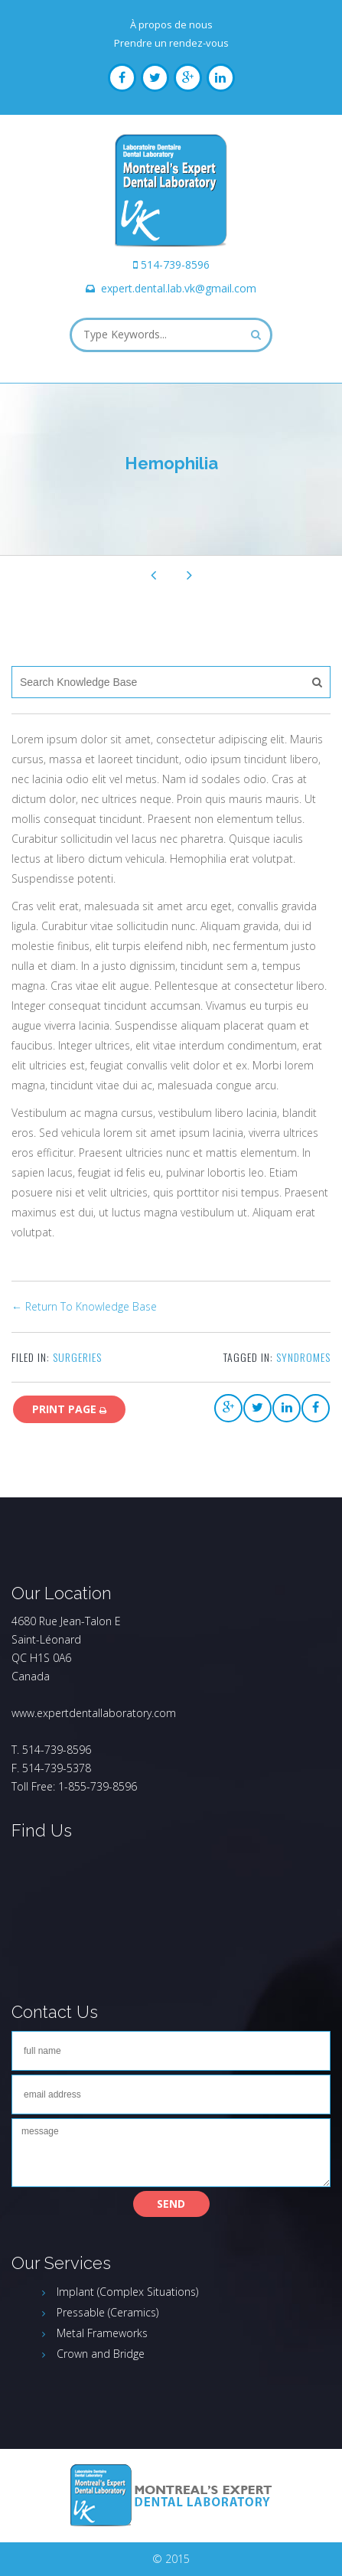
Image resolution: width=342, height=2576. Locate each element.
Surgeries (77, 1357)
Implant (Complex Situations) (127, 2291)
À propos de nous (171, 24)
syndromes (303, 1357)
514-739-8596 (175, 264)
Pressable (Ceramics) (107, 2312)
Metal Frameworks (102, 2333)
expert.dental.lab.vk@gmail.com (178, 288)
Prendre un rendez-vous (171, 43)
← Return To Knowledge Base (84, 1306)
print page (69, 1409)
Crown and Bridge (101, 2353)
